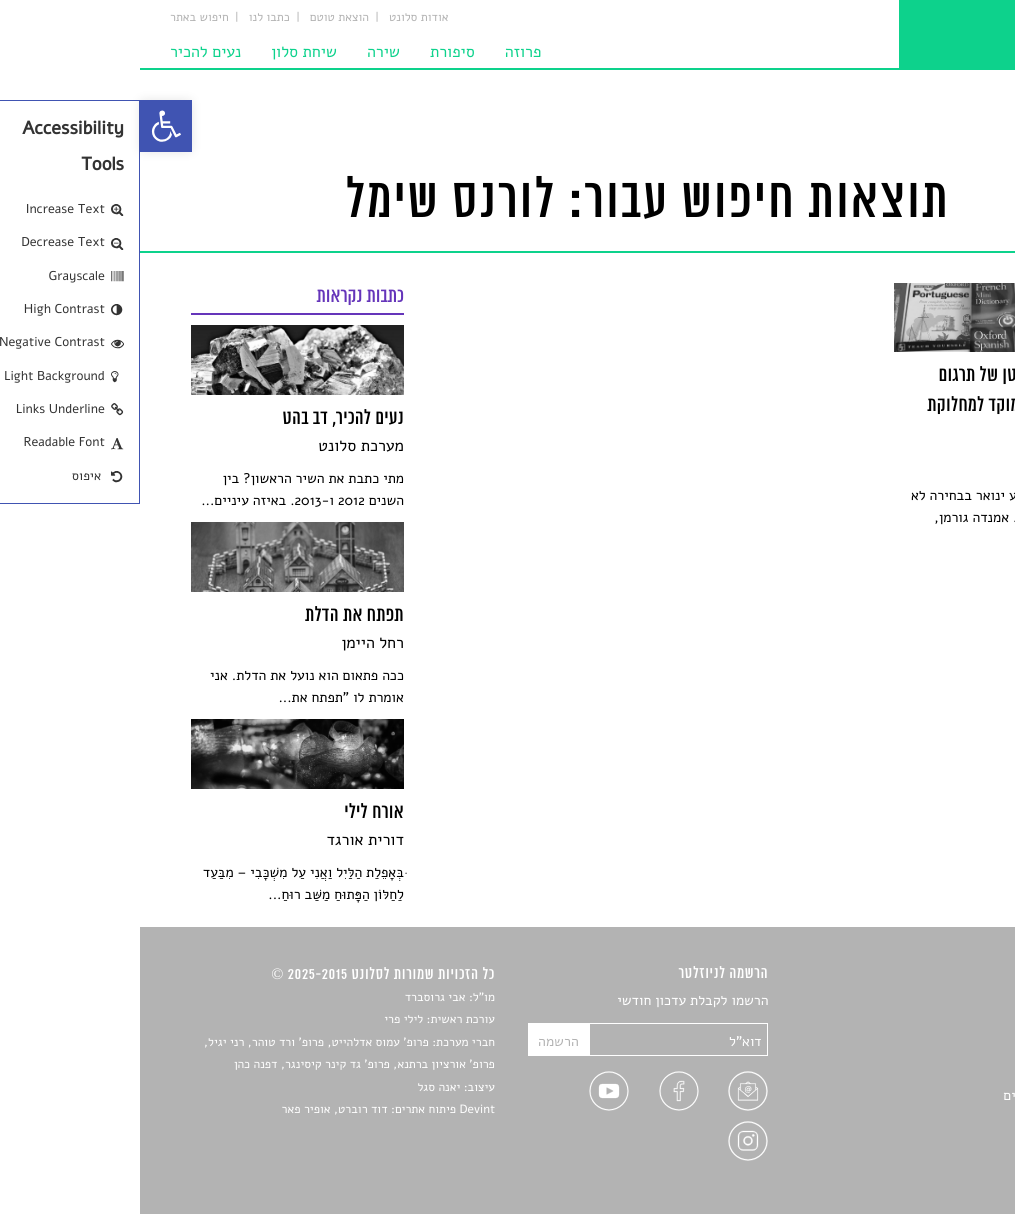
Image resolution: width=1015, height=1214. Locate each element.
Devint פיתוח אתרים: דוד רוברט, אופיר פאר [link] (248, 1110)
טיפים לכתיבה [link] (925, 1118)
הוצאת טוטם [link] (199, 18)
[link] (26, 126)
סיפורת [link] (312, 52)
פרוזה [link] (383, 52)
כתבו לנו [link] (129, 18)
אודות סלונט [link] (279, 18)
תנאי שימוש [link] (931, 1165)
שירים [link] (948, 1025)
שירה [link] (243, 52)
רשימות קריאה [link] (924, 1072)
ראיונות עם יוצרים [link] (913, 1095)
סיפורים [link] (942, 1001)
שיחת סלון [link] (164, 52)
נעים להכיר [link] (65, 52)
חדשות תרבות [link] (926, 1048)
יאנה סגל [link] (299, 1088)
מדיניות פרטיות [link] (921, 1142)
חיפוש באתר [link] (59, 18)
